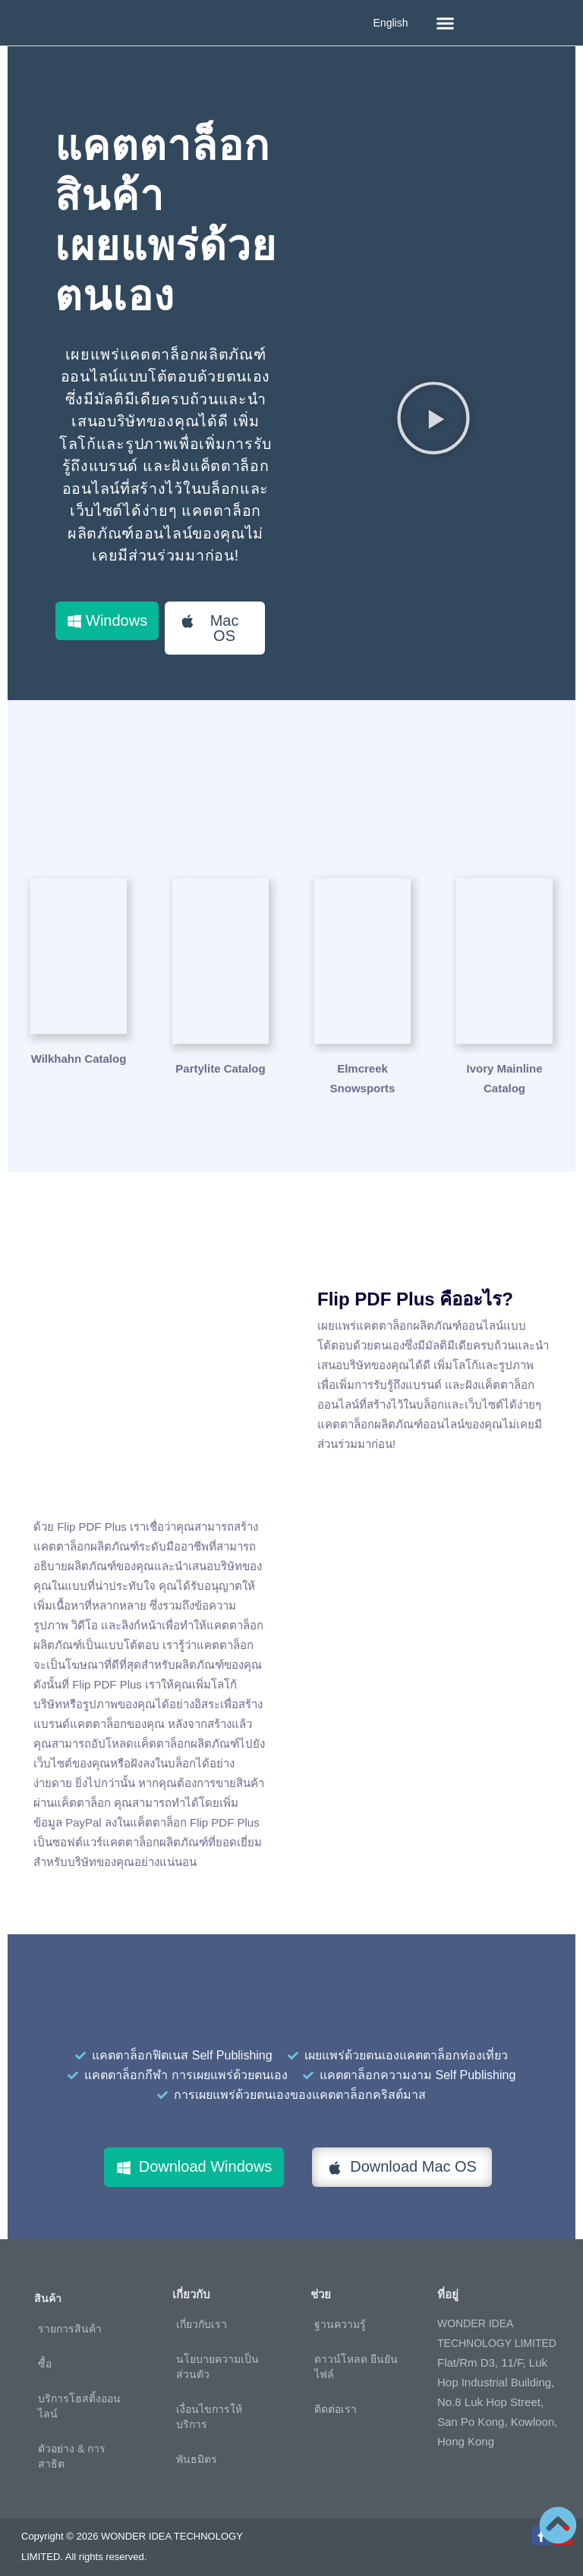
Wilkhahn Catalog (79, 1057)
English (390, 23)
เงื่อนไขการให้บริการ (209, 2406)
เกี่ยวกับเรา (201, 2314)
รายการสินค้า (70, 2319)
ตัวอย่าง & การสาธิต (72, 2446)
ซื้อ (45, 2354)
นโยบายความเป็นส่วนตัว (217, 2356)
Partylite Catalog (220, 1057)
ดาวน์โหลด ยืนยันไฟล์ (356, 2356)
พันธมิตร (196, 2449)
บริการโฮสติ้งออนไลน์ (79, 2396)
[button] (444, 22)
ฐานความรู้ (340, 2314)
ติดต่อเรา (335, 2399)
